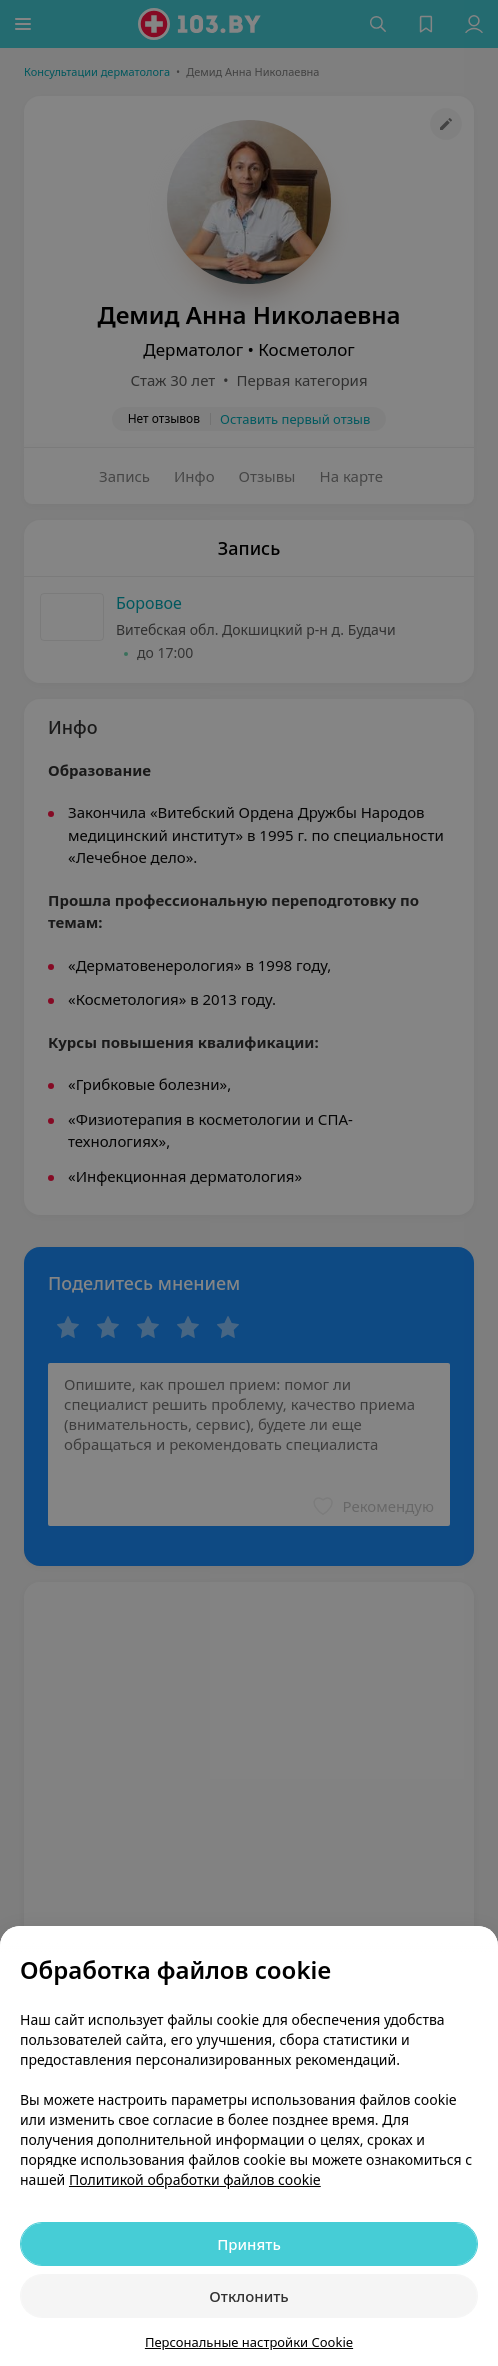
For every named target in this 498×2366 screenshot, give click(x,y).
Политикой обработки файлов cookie (195, 2179)
